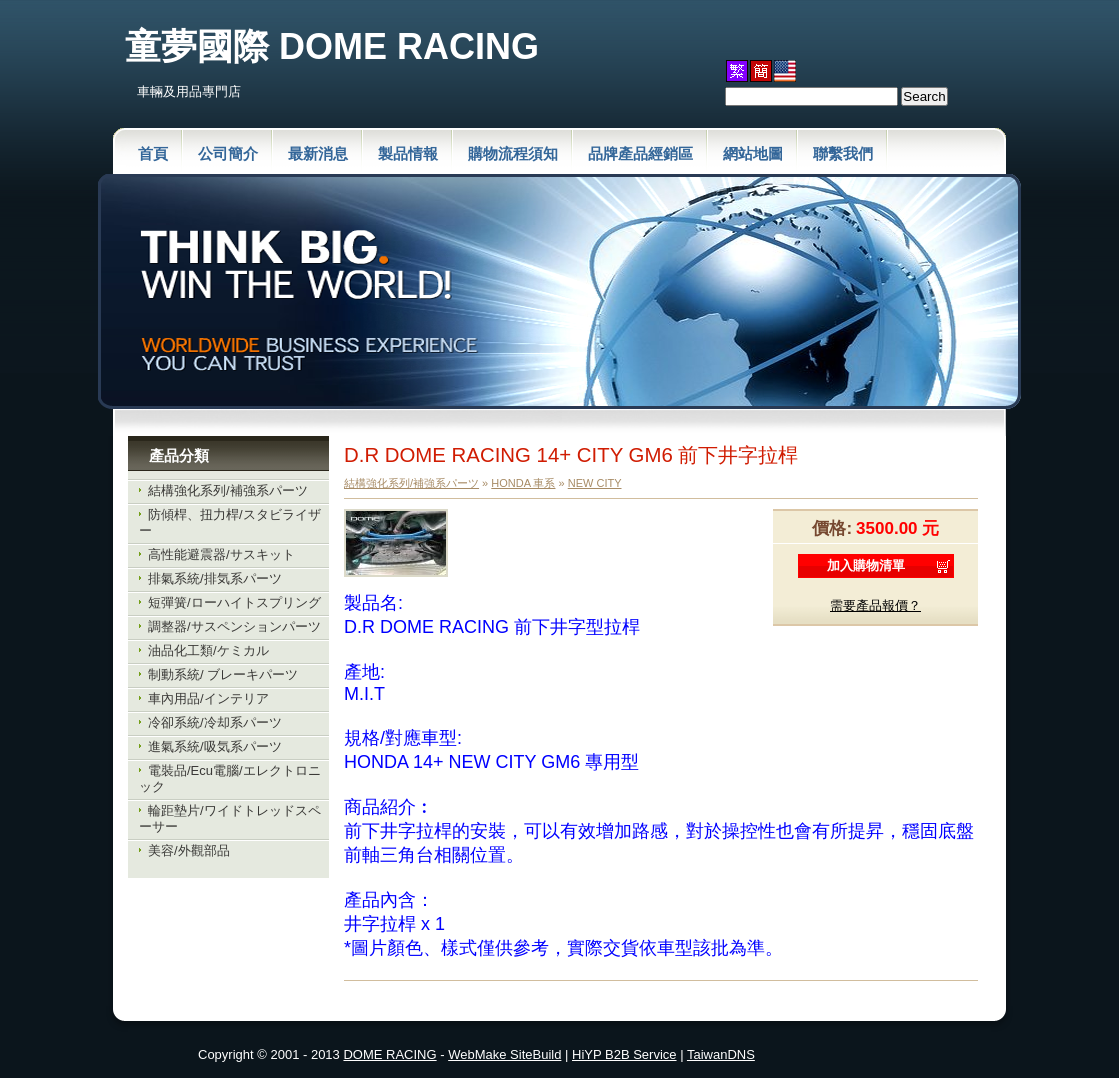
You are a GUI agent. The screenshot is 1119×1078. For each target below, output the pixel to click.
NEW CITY (595, 483)
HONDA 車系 (523, 483)
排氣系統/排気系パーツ (215, 578)
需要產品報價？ (875, 605)
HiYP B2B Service (624, 1054)
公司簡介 (228, 153)
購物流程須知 (513, 153)
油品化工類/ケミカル (208, 650)
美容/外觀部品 (189, 850)
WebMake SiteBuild (504, 1054)
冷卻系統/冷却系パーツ (215, 722)
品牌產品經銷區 (640, 153)
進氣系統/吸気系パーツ (215, 746)
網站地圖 (753, 153)
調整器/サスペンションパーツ (234, 626)
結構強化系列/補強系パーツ (228, 490)
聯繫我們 (843, 153)
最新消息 (318, 153)
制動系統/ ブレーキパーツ (223, 674)
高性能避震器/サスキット (221, 554)
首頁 (153, 153)
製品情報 (408, 153)
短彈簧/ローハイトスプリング (234, 602)
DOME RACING (389, 1054)
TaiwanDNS (721, 1054)
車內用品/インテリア (208, 698)
